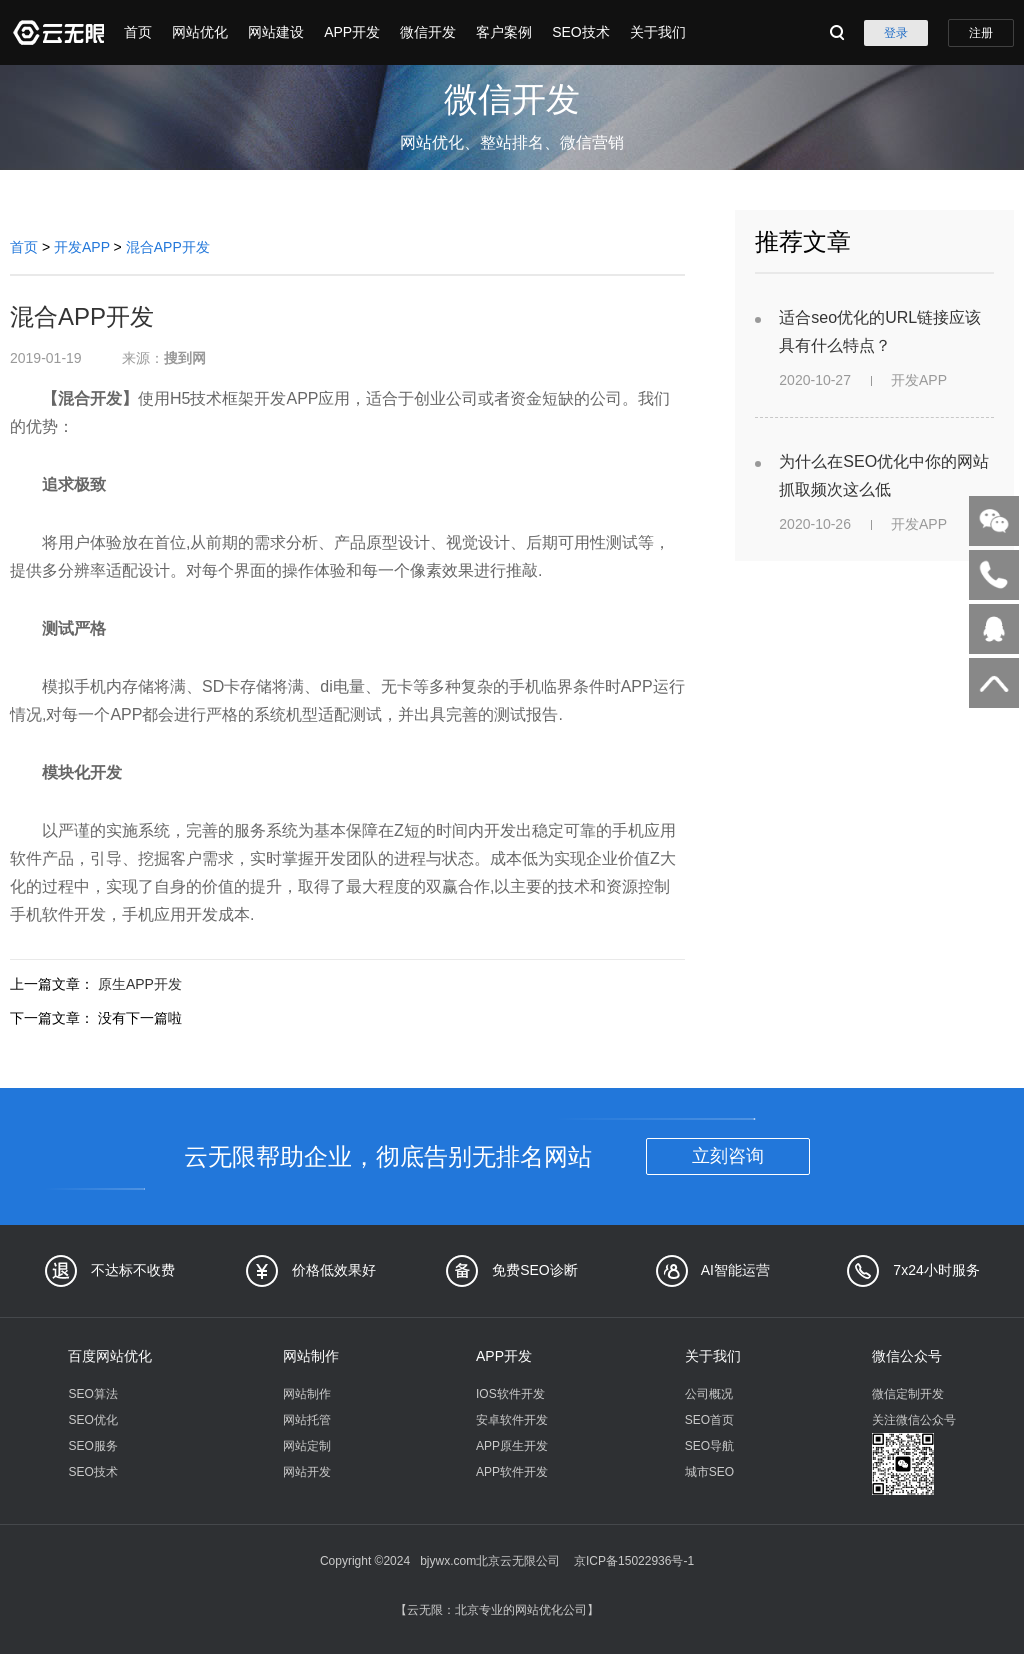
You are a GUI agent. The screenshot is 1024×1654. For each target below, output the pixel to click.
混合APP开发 (168, 247)
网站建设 (276, 32)
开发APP (82, 247)
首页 (138, 32)
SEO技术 (581, 32)
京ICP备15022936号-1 (634, 1561)
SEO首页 (709, 1420)
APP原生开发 (512, 1446)
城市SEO (709, 1472)
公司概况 (709, 1394)
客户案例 (504, 32)
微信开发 (428, 32)
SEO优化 (92, 1420)
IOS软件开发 (510, 1394)
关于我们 (658, 32)
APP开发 (352, 32)
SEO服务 (92, 1446)
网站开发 (307, 1472)
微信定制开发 (908, 1394)
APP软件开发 (512, 1472)
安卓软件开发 (512, 1420)
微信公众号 (907, 1356)
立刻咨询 (728, 1156)
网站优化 (200, 32)
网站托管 (307, 1420)
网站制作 (311, 1356)
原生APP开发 (140, 984)
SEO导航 (709, 1446)
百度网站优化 (110, 1356)
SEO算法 (92, 1394)
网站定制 (307, 1446)
